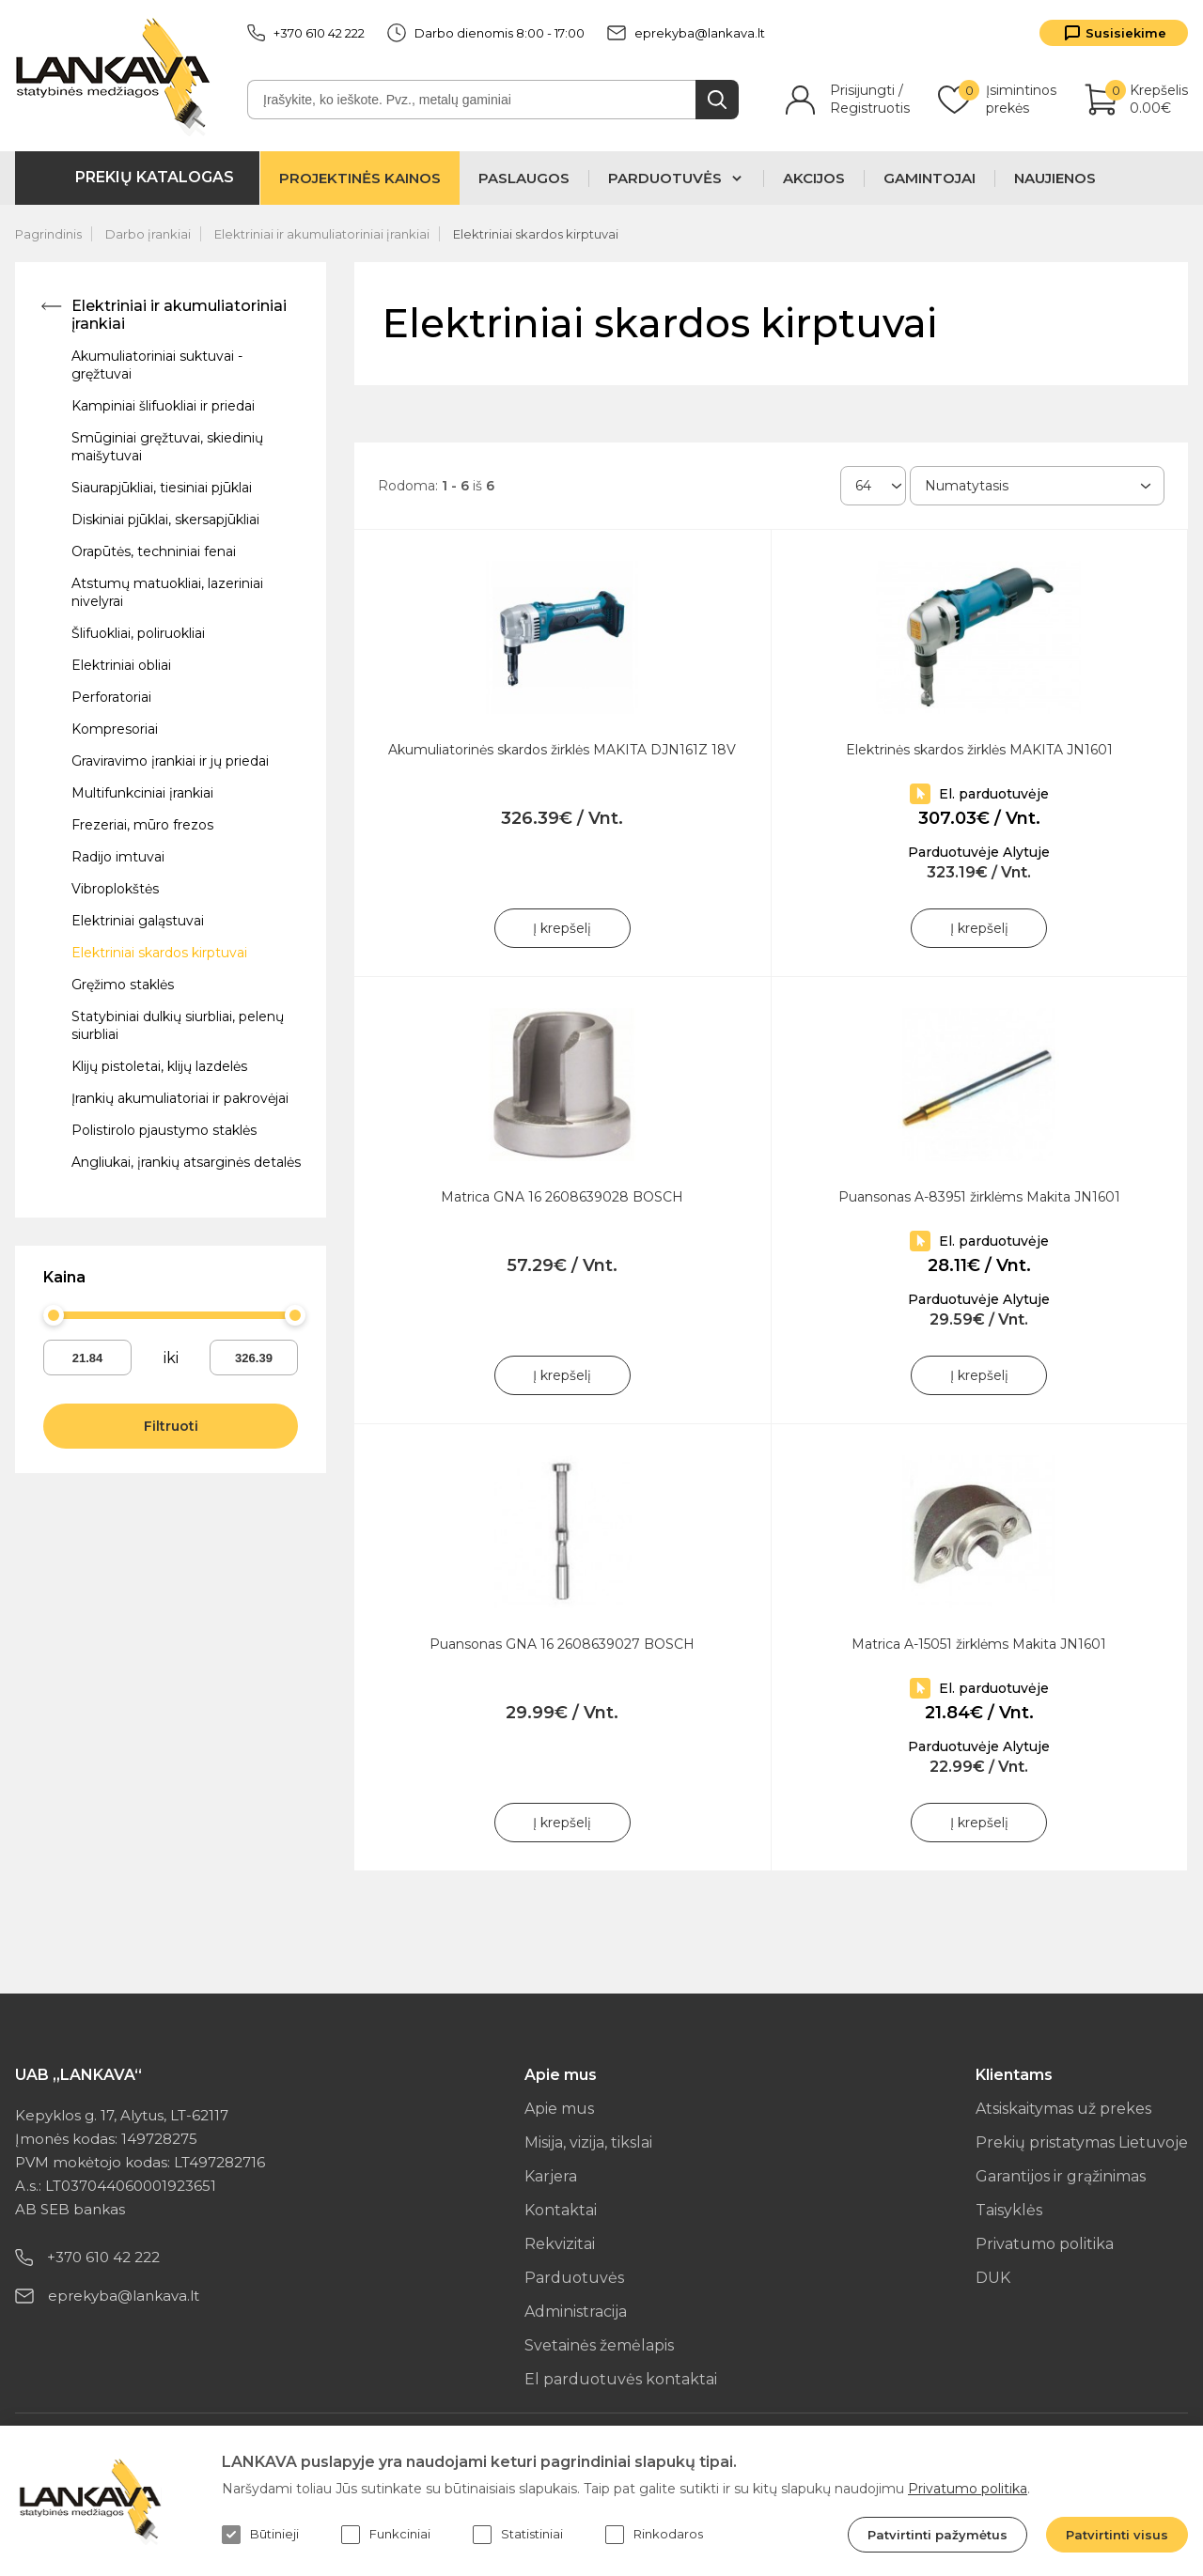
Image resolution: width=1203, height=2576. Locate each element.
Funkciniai (385, 2534)
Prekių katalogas (154, 177)
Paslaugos (524, 178)
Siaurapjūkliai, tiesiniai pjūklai (161, 487)
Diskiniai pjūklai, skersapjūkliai (165, 519)
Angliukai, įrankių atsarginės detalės (186, 1162)
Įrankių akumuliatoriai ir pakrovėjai (180, 1098)
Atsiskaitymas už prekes (1063, 2109)
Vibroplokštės (115, 888)
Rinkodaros (654, 2534)
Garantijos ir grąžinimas (1061, 2176)
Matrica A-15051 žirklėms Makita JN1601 (978, 1644)
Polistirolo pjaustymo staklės (164, 1130)
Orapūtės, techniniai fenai (153, 551)
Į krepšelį (562, 928)
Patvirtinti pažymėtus (937, 2534)
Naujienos (1055, 178)
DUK (993, 2278)
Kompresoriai (114, 729)
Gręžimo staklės (122, 984)
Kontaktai (560, 2210)
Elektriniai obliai (121, 665)
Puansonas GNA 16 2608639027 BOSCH (562, 1644)
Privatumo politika (1045, 2244)
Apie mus (559, 2109)
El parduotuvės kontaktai (620, 2379)
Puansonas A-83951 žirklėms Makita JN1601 (979, 1196)
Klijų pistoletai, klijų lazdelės (159, 1066)
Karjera (550, 2176)
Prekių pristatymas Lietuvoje (1082, 2142)
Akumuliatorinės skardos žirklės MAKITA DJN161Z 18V (562, 749)
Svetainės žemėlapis (599, 2345)
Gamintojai (929, 178)
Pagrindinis (48, 233)
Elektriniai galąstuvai (137, 920)
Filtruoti (171, 1426)
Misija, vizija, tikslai (588, 2142)
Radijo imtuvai (117, 856)
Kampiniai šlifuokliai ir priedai (163, 405)
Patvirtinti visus (1117, 2534)
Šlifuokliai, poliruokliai (138, 633)
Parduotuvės (574, 2278)
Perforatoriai (111, 697)
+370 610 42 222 (306, 32)
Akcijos (814, 178)
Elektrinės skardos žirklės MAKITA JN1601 (979, 749)
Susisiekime (1126, 32)
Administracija (575, 2311)
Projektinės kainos (360, 178)
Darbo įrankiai (148, 233)
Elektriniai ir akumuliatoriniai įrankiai (322, 233)
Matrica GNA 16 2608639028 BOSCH (562, 1196)
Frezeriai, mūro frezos (142, 824)
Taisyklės (1009, 2210)
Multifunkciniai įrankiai (142, 792)
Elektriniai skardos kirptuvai (535, 233)
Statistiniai (518, 2534)
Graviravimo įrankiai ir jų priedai (170, 761)
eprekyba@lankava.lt (686, 32)
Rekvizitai (559, 2244)
